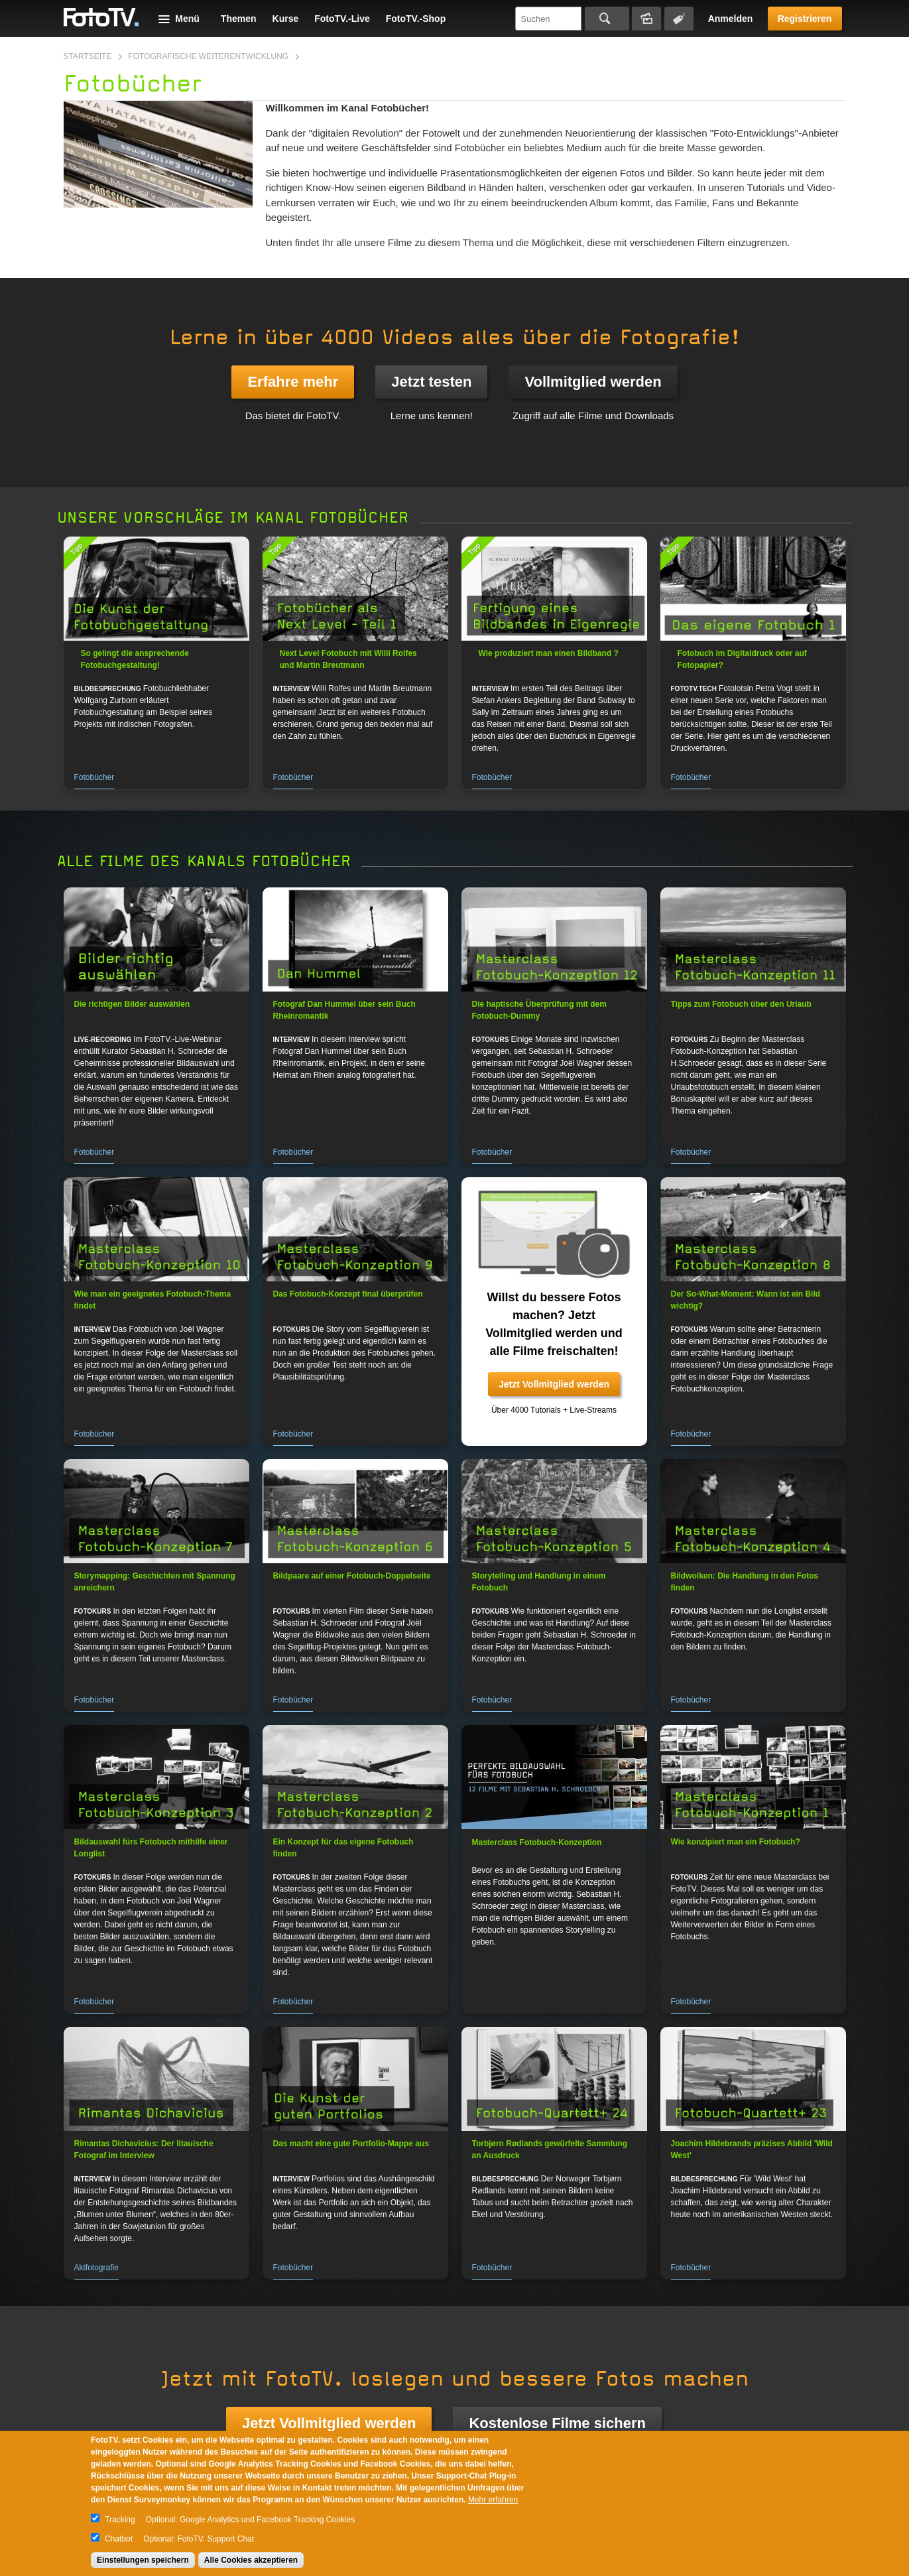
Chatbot (119, 2539)
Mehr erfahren (493, 2499)
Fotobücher (94, 777)
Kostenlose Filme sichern (557, 2423)
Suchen (607, 19)
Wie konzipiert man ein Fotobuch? (735, 1841)
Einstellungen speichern (143, 2560)
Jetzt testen (431, 381)
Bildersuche (646, 19)
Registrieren (805, 18)
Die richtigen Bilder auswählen (132, 1004)
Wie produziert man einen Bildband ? (549, 653)
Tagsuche (679, 19)
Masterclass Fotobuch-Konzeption (537, 1842)
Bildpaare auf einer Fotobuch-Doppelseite (352, 1575)
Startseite (88, 56)
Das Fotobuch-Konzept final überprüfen (348, 1294)
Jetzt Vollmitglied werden (554, 1384)
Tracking (120, 2519)
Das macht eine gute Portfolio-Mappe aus (351, 2143)
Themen (239, 18)
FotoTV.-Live (342, 18)
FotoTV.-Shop (416, 18)
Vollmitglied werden (592, 381)
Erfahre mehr (292, 381)
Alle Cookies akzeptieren (251, 2560)
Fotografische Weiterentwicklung (208, 56)
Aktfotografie (96, 2267)
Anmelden (730, 18)
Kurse (286, 18)
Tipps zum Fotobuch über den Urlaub (741, 1004)
